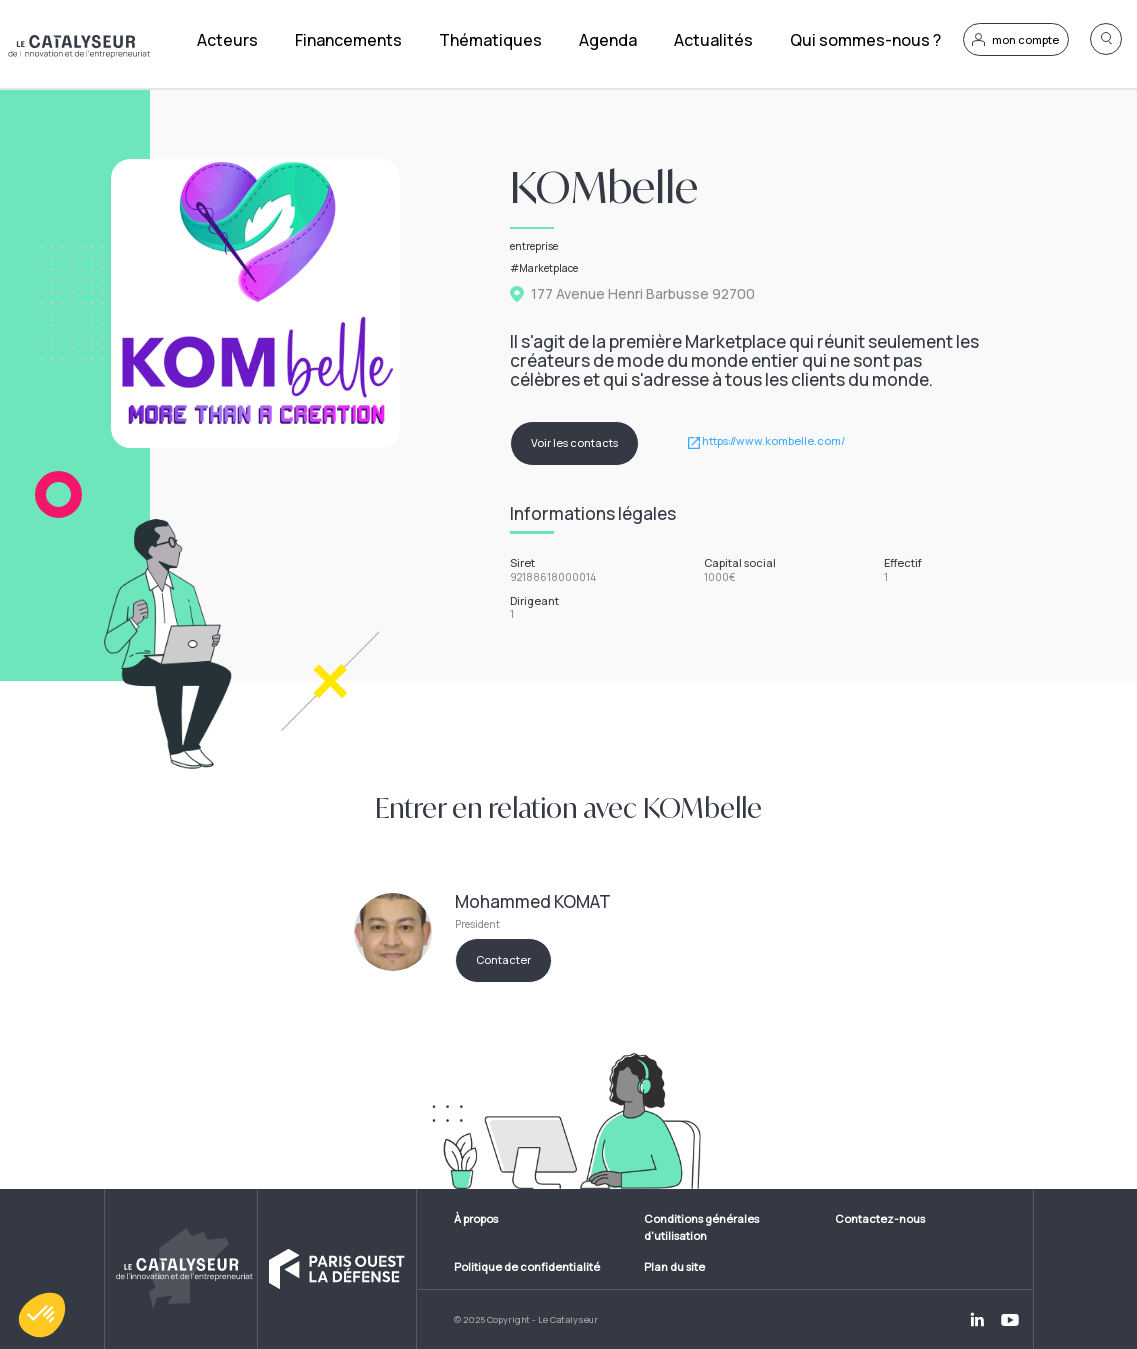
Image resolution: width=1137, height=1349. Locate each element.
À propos (476, 1218)
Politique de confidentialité (527, 1266)
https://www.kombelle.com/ (773, 441)
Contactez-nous (880, 1218)
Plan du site (674, 1266)
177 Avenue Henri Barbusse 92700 (643, 294)
